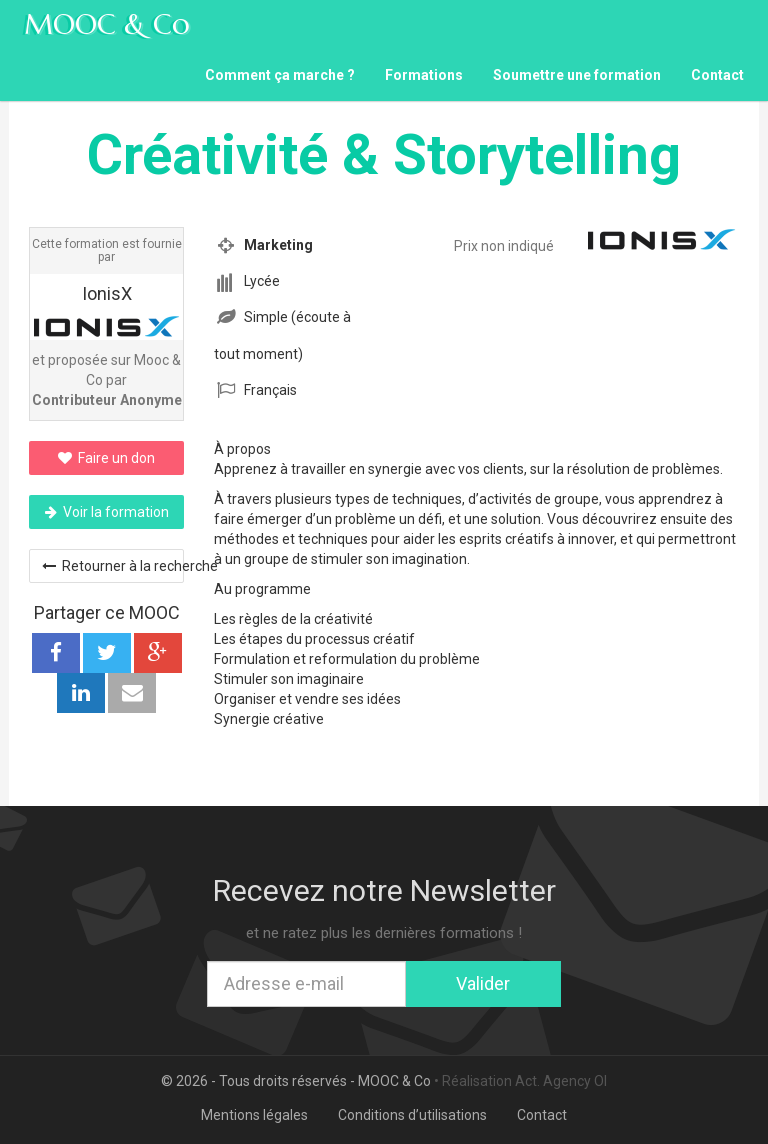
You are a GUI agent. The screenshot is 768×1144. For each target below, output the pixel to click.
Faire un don (106, 458)
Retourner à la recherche (113, 566)
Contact (717, 75)
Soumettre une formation (577, 75)
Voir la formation (107, 512)
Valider (483, 983)
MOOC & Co (107, 24)
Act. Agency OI (561, 1081)
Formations (424, 75)
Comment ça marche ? (280, 75)
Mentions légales (254, 1115)
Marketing (278, 245)
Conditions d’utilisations (412, 1115)
